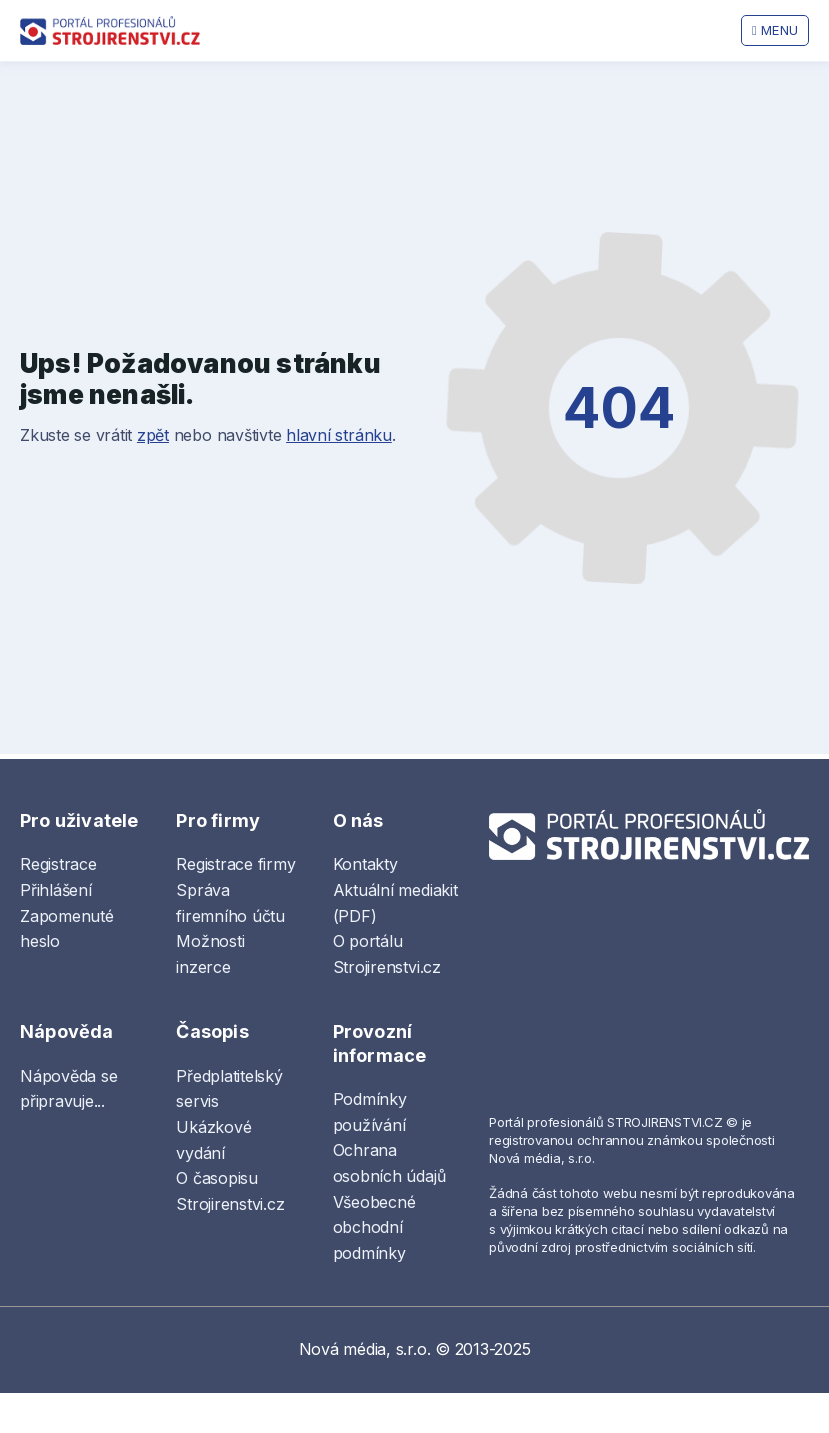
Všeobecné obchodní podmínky (374, 1227)
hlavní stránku (339, 435)
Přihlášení (56, 890)
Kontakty (365, 864)
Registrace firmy (235, 864)
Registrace (58, 864)
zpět (153, 435)
